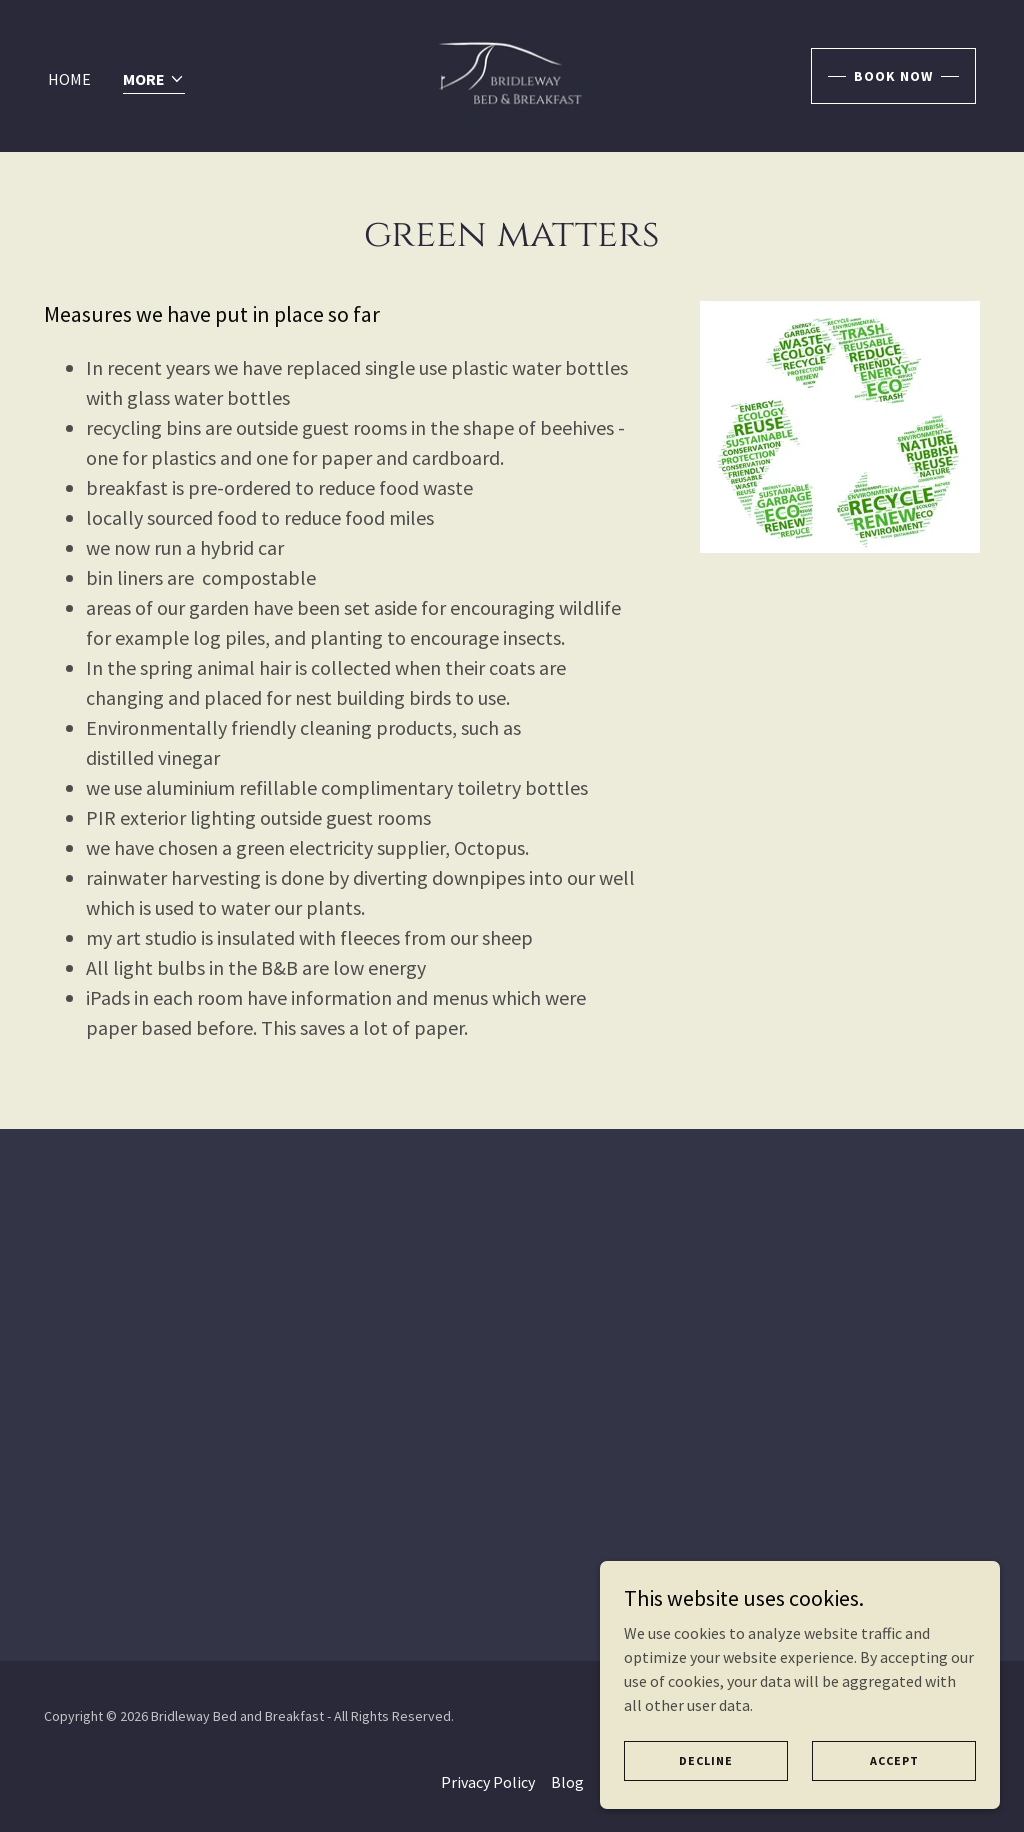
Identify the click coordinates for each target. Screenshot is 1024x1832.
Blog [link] (567, 1782)
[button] (154, 80)
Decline (706, 1760)
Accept (894, 1760)
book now (893, 76)
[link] (512, 74)
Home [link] (69, 79)
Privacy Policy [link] (488, 1782)
